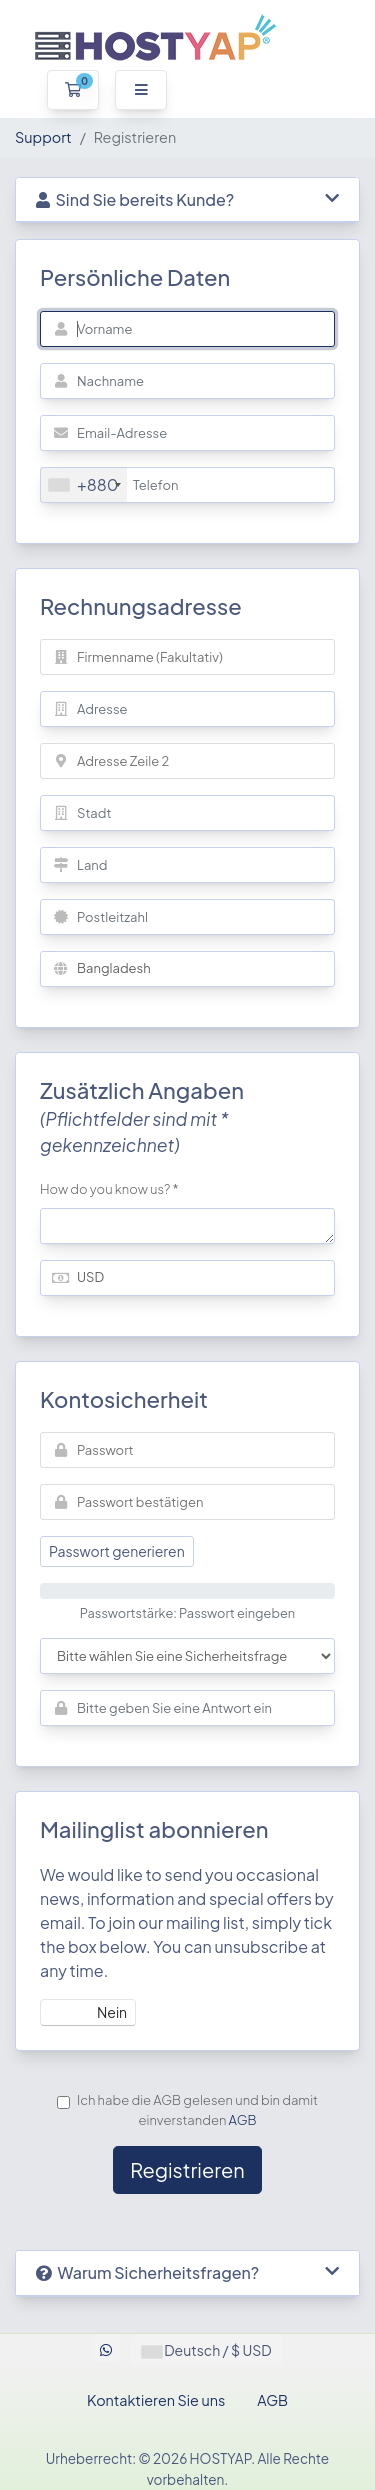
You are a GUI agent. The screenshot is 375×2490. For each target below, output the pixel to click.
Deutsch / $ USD (207, 2350)
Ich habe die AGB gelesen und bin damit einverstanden (187, 2110)
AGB (243, 2120)
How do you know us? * (109, 1189)
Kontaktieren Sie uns (156, 2400)
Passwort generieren (117, 1551)
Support (43, 137)
